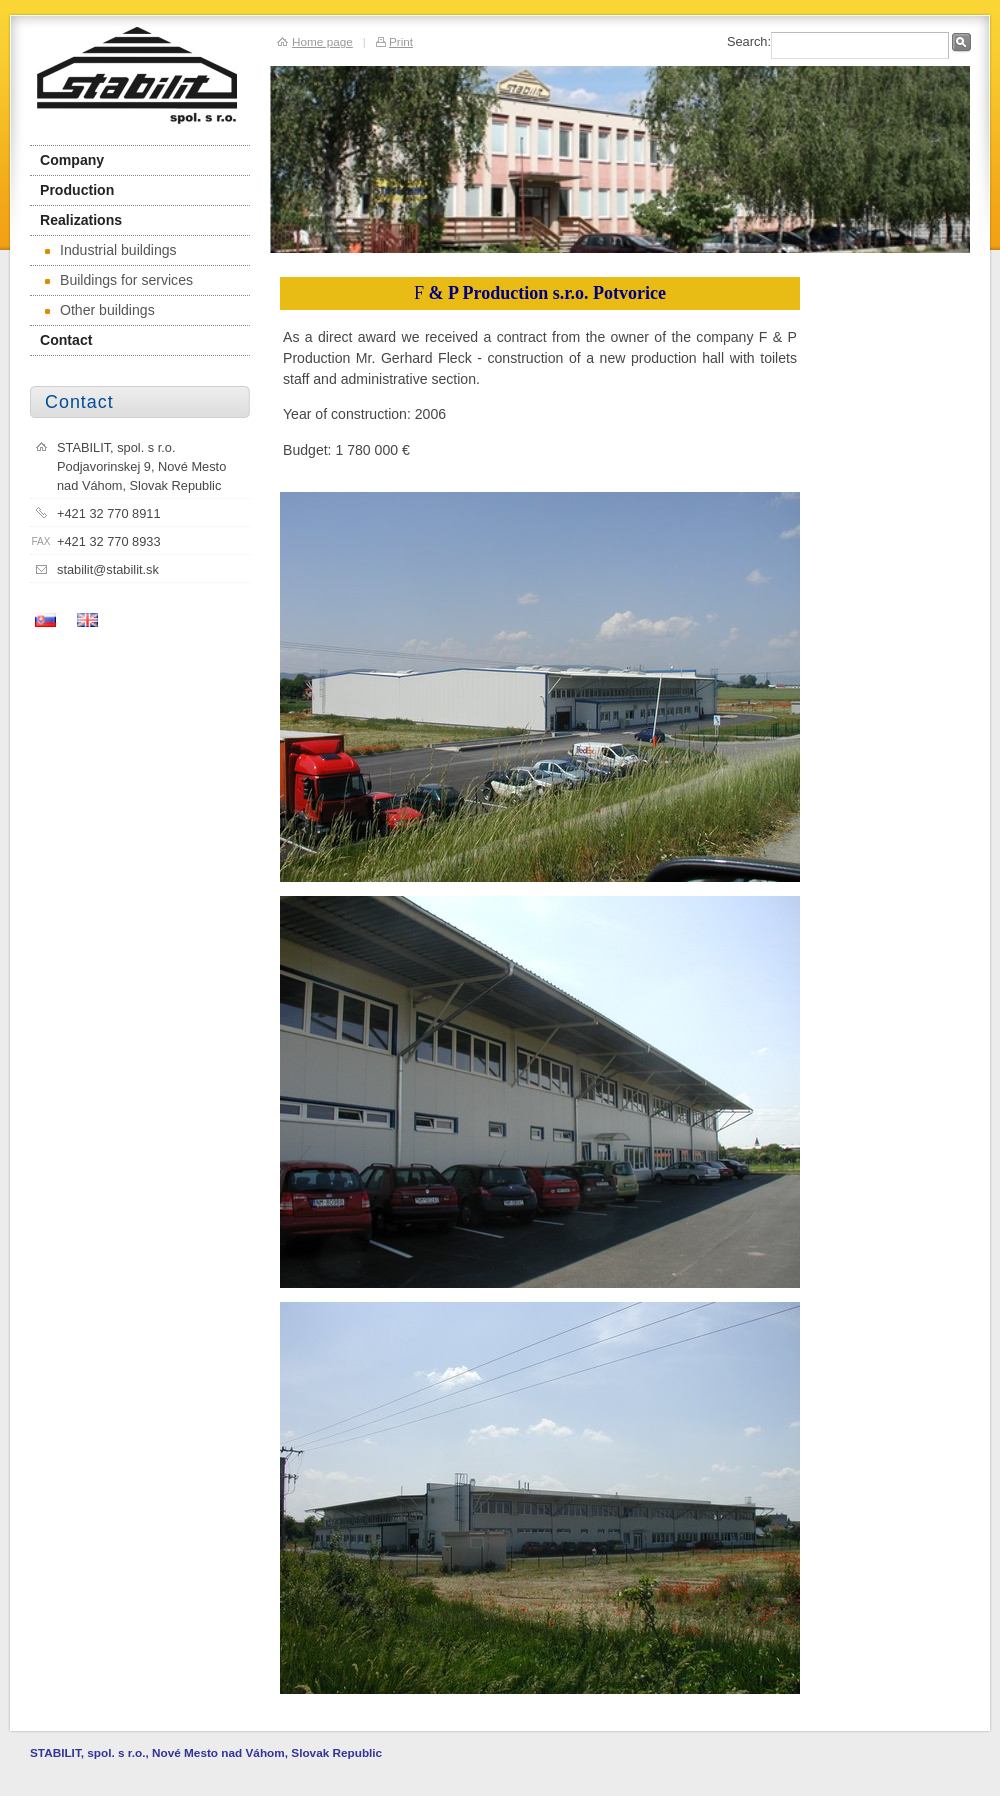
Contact (66, 340)
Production (77, 190)
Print (401, 41)
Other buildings (100, 310)
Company (72, 160)
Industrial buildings (111, 250)
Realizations (81, 220)
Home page (322, 41)
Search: (749, 41)
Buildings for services (119, 280)
